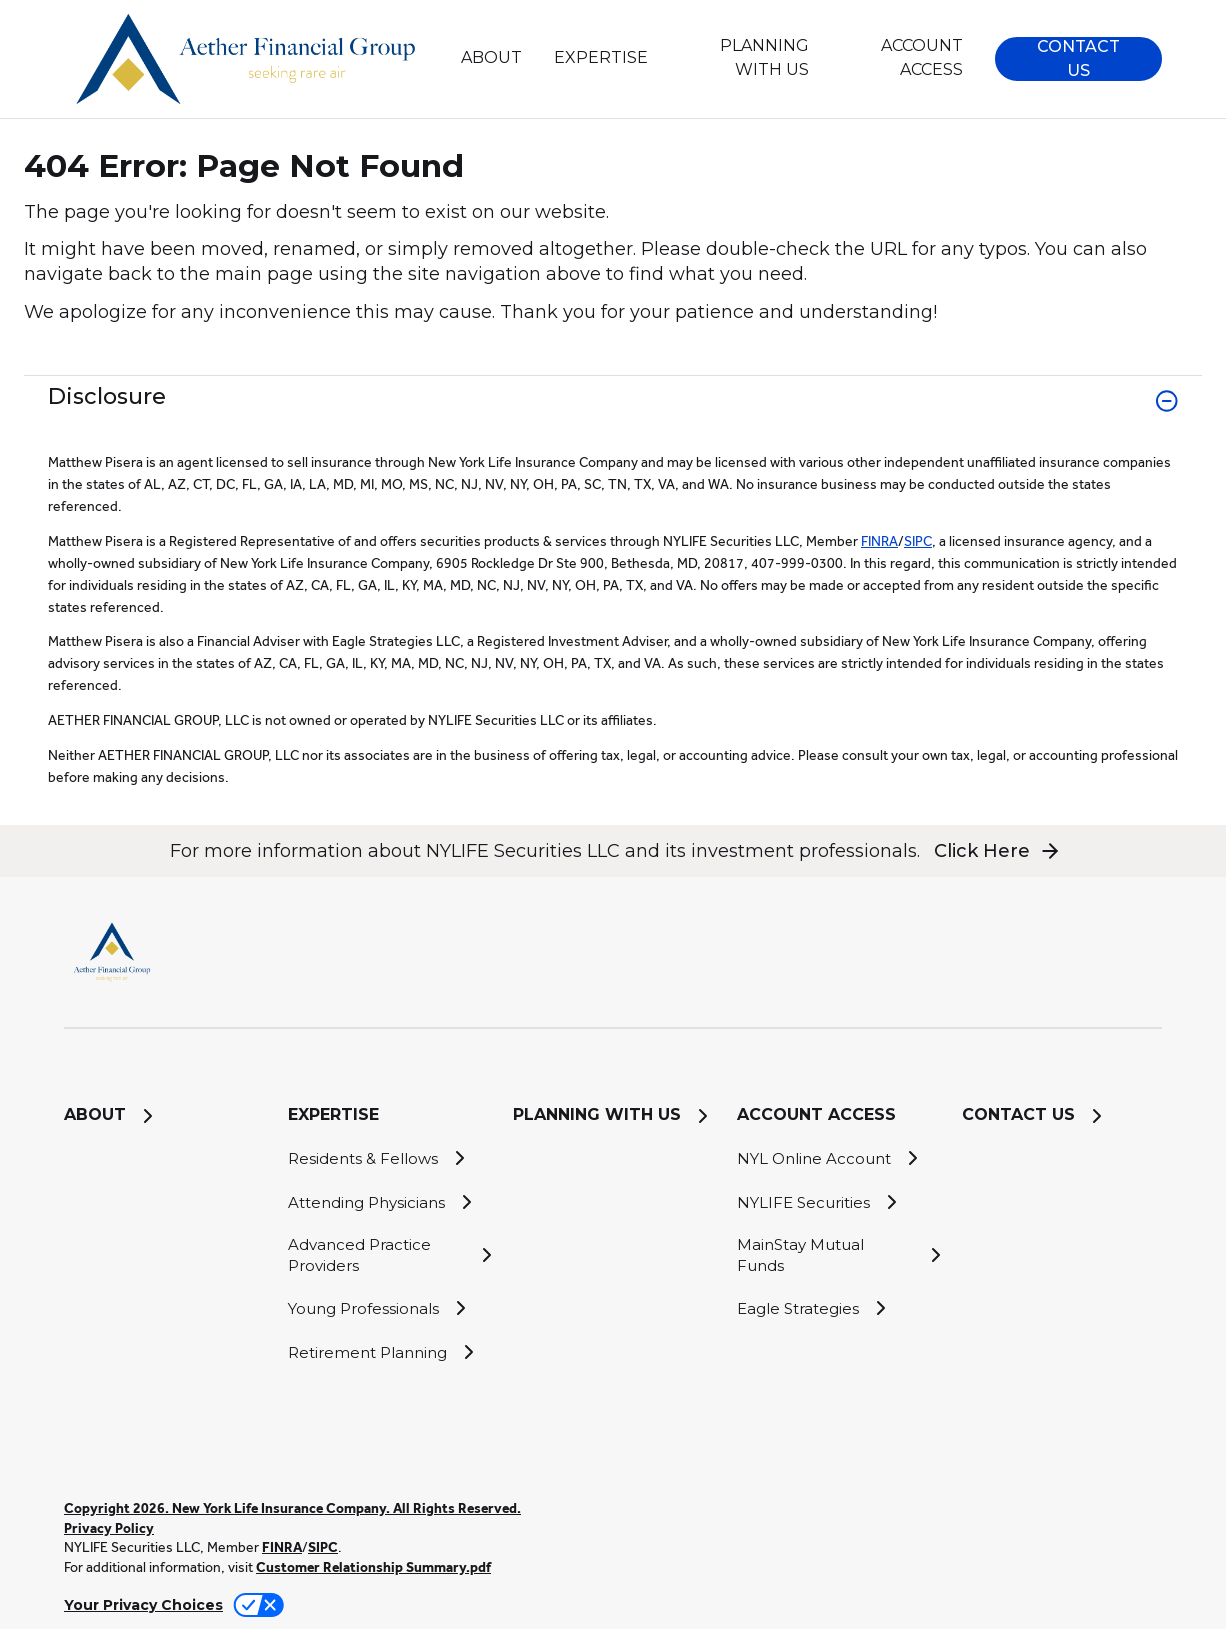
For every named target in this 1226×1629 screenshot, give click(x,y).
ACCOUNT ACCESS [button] (922, 57)
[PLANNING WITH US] (744, 58)
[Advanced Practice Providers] (388, 1255)
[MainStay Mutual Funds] (837, 1255)
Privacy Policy (109, 1528)
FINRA (879, 541)
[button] (1078, 59)
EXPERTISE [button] (601, 57)
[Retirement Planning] (388, 1352)
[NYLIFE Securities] (837, 1202)
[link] (613, 413)
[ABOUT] (491, 58)
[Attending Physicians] (388, 1202)
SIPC (918, 541)
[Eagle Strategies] (837, 1308)
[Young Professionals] (388, 1308)
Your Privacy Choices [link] (143, 1605)
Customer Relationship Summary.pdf (373, 1567)
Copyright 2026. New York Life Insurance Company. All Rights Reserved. (292, 1508)
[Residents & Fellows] (388, 1158)
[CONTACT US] (1062, 1116)
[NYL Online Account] (837, 1158)
